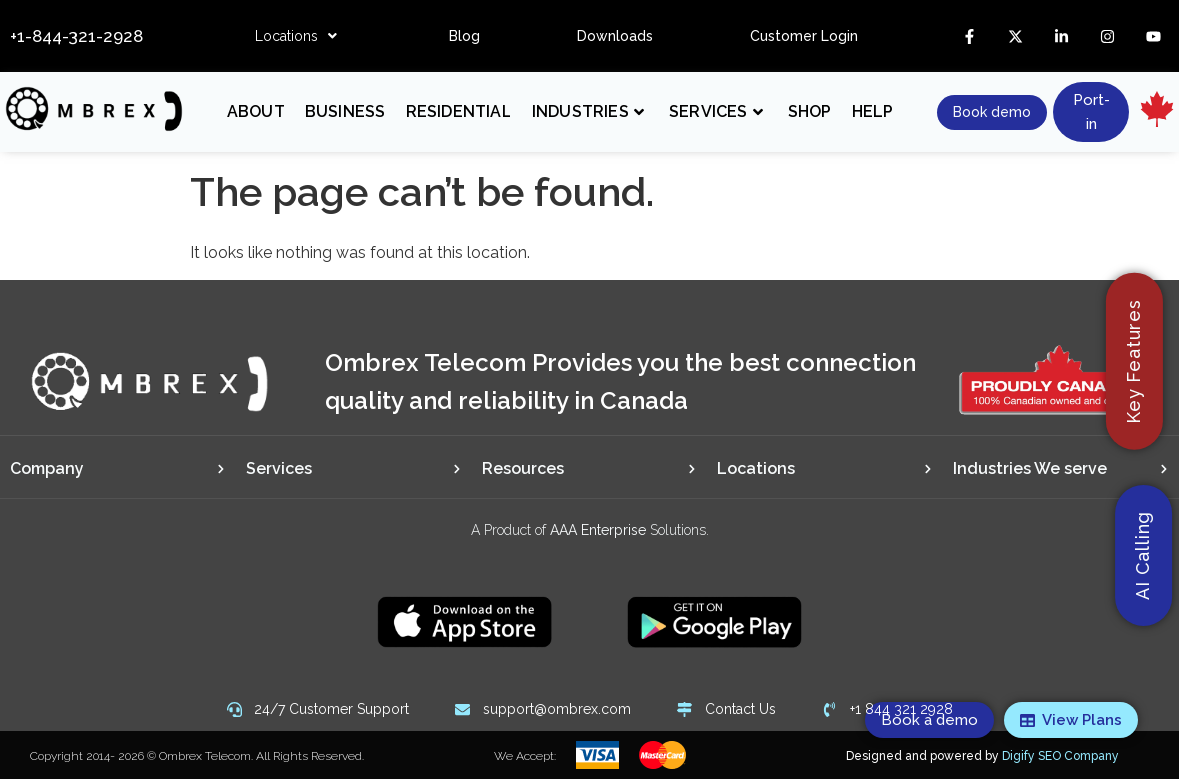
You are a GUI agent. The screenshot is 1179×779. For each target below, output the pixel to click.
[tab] (118, 469)
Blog (464, 36)
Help (873, 111)
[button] (296, 36)
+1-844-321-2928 (76, 36)
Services (716, 111)
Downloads (615, 36)
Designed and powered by (982, 756)
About (256, 111)
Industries (588, 111)
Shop (810, 111)
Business (345, 111)
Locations (296, 36)
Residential (459, 111)
